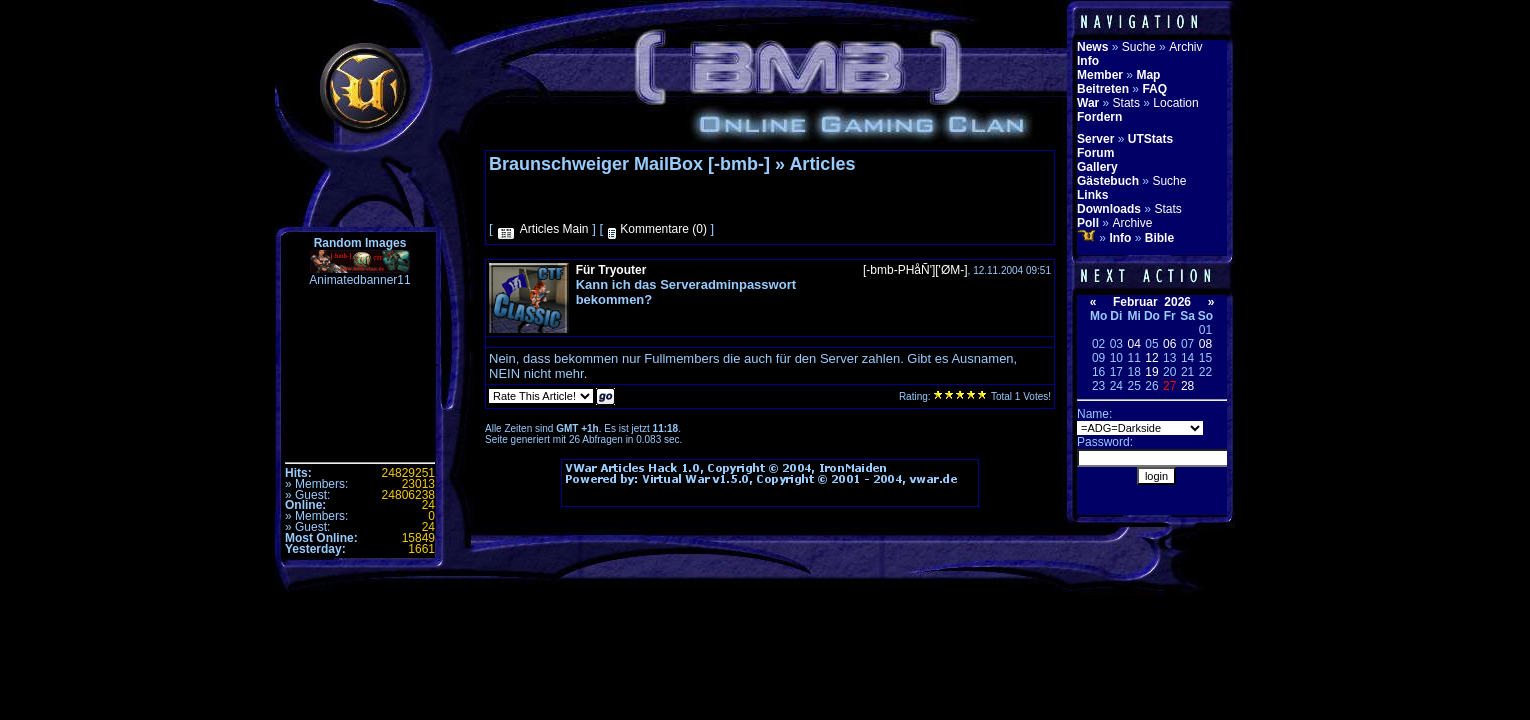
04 (1133, 344)
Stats (1126, 103)
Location (1175, 103)
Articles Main (554, 229)
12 (1151, 358)
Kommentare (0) (663, 229)
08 (1205, 344)
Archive (1132, 223)
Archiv (1185, 47)
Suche (1139, 47)
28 (1187, 386)
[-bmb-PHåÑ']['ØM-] (915, 270)
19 (1151, 372)
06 (1169, 344)
